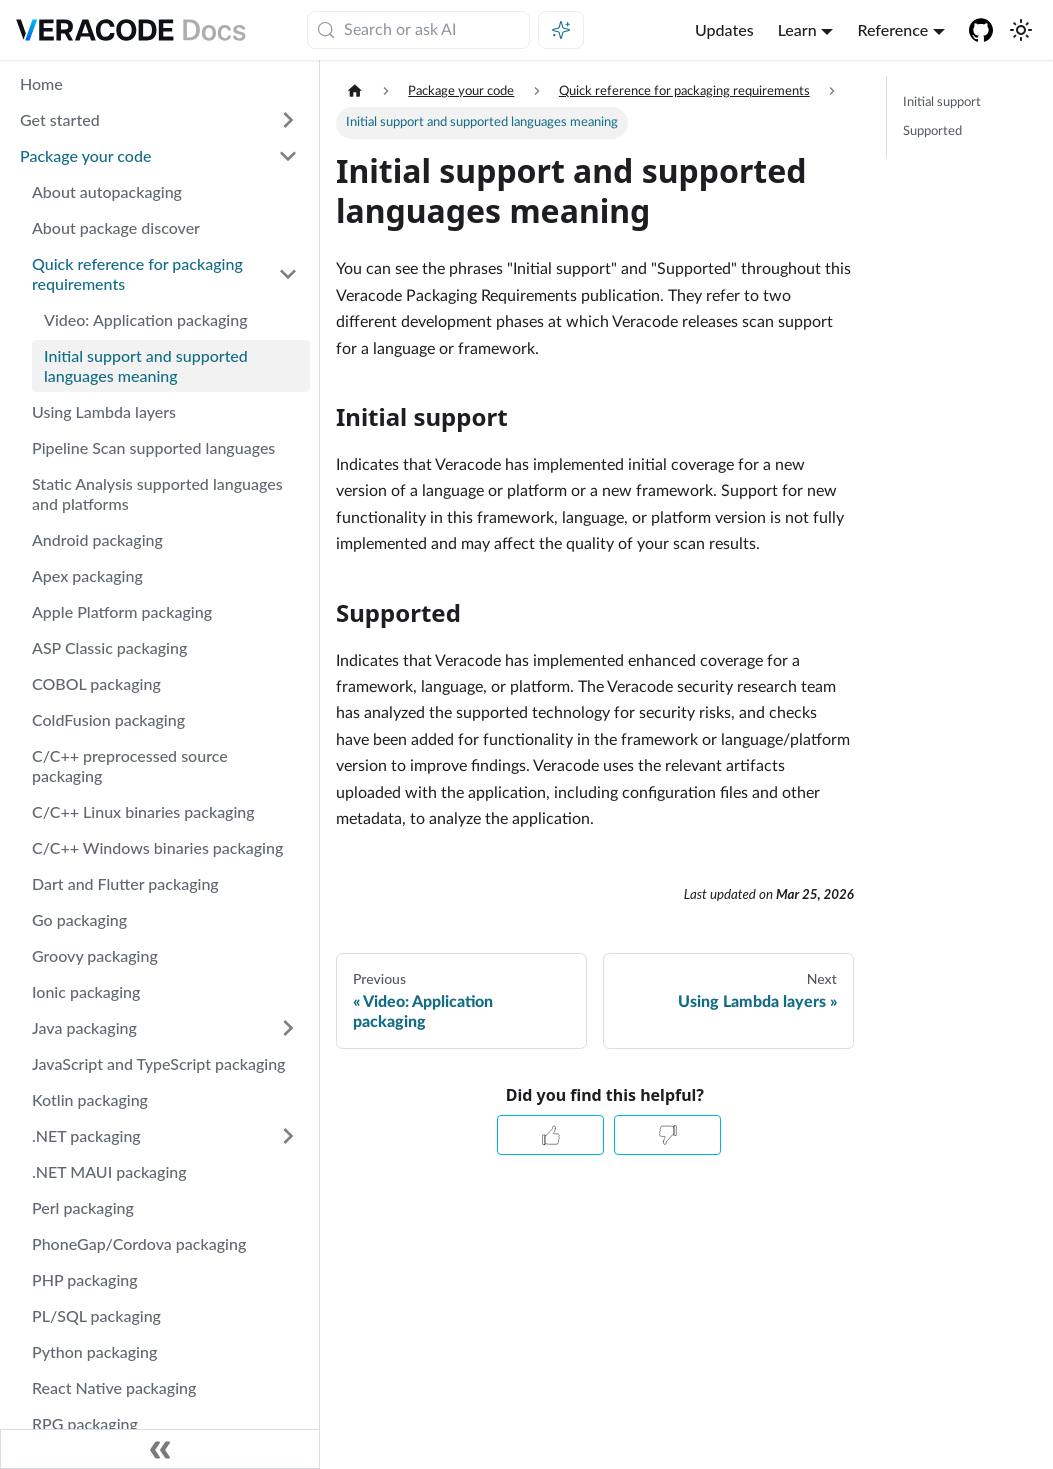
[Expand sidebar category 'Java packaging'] (288, 1028)
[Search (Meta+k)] (418, 30)
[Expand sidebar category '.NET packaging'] (288, 1136)
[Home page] (355, 91)
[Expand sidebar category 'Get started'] (288, 120)
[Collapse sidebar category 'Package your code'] (288, 156)
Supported (932, 131)
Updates (724, 29)
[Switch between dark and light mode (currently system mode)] (1021, 30)
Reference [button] (892, 29)
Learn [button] (797, 29)
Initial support (942, 102)
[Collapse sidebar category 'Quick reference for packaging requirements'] (288, 274)
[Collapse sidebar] (160, 1449)
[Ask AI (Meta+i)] (561, 30)
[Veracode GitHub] (981, 30)
